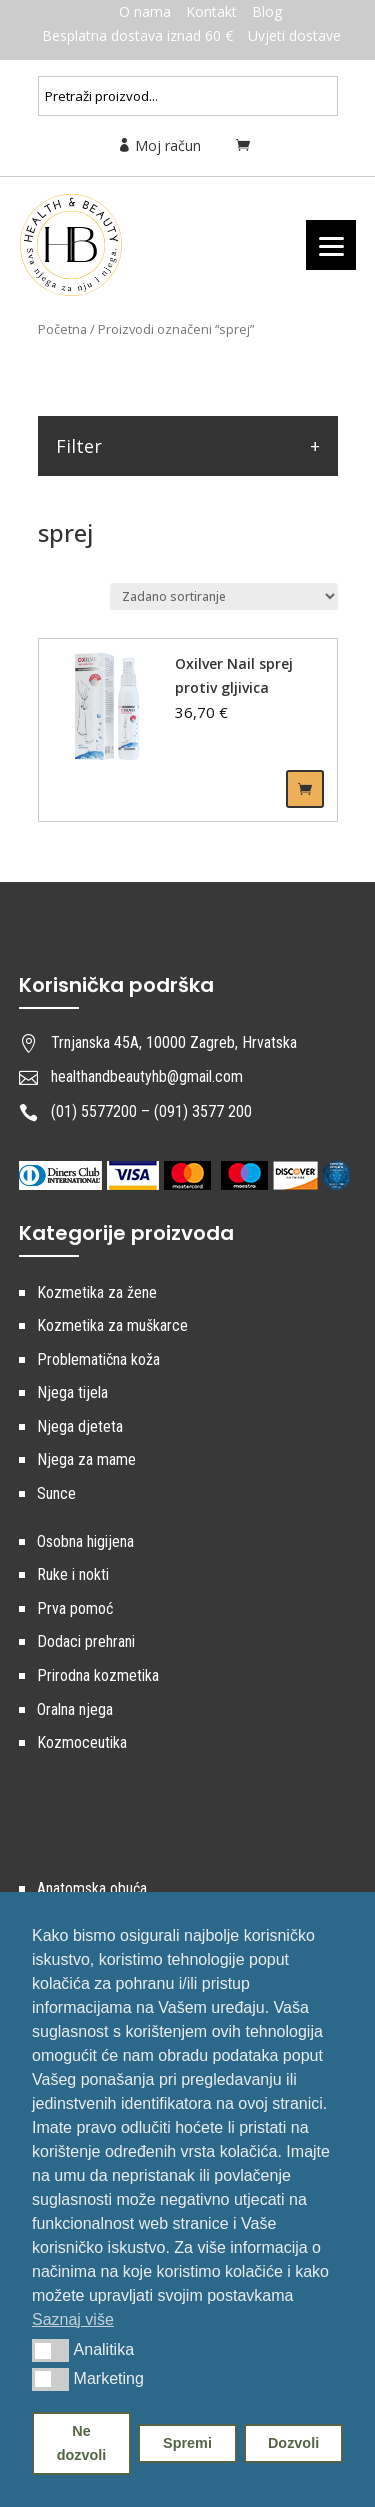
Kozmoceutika (82, 1742)
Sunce (56, 1493)
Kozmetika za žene (97, 1292)
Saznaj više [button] (73, 2319)
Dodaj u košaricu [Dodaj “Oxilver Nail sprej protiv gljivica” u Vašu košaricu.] (305, 789)
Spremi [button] (187, 2443)
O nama (145, 11)
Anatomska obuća (92, 1888)
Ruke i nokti (73, 1574)
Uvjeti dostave (294, 35)
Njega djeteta (80, 1426)
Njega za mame (86, 1459)
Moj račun (159, 145)
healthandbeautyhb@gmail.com (147, 1076)
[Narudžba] (224, 596)
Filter (79, 446)
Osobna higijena (85, 1541)
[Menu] (331, 245)
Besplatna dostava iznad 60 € (137, 35)
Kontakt (211, 11)
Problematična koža (98, 1359)
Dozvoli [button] (293, 2443)
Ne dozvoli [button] (82, 2443)
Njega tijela (72, 1392)
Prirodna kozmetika (98, 1675)
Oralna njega (75, 1709)
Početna (62, 329)
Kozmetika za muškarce (112, 1325)
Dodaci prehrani (86, 1641)
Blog (267, 11)
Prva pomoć (75, 1608)
